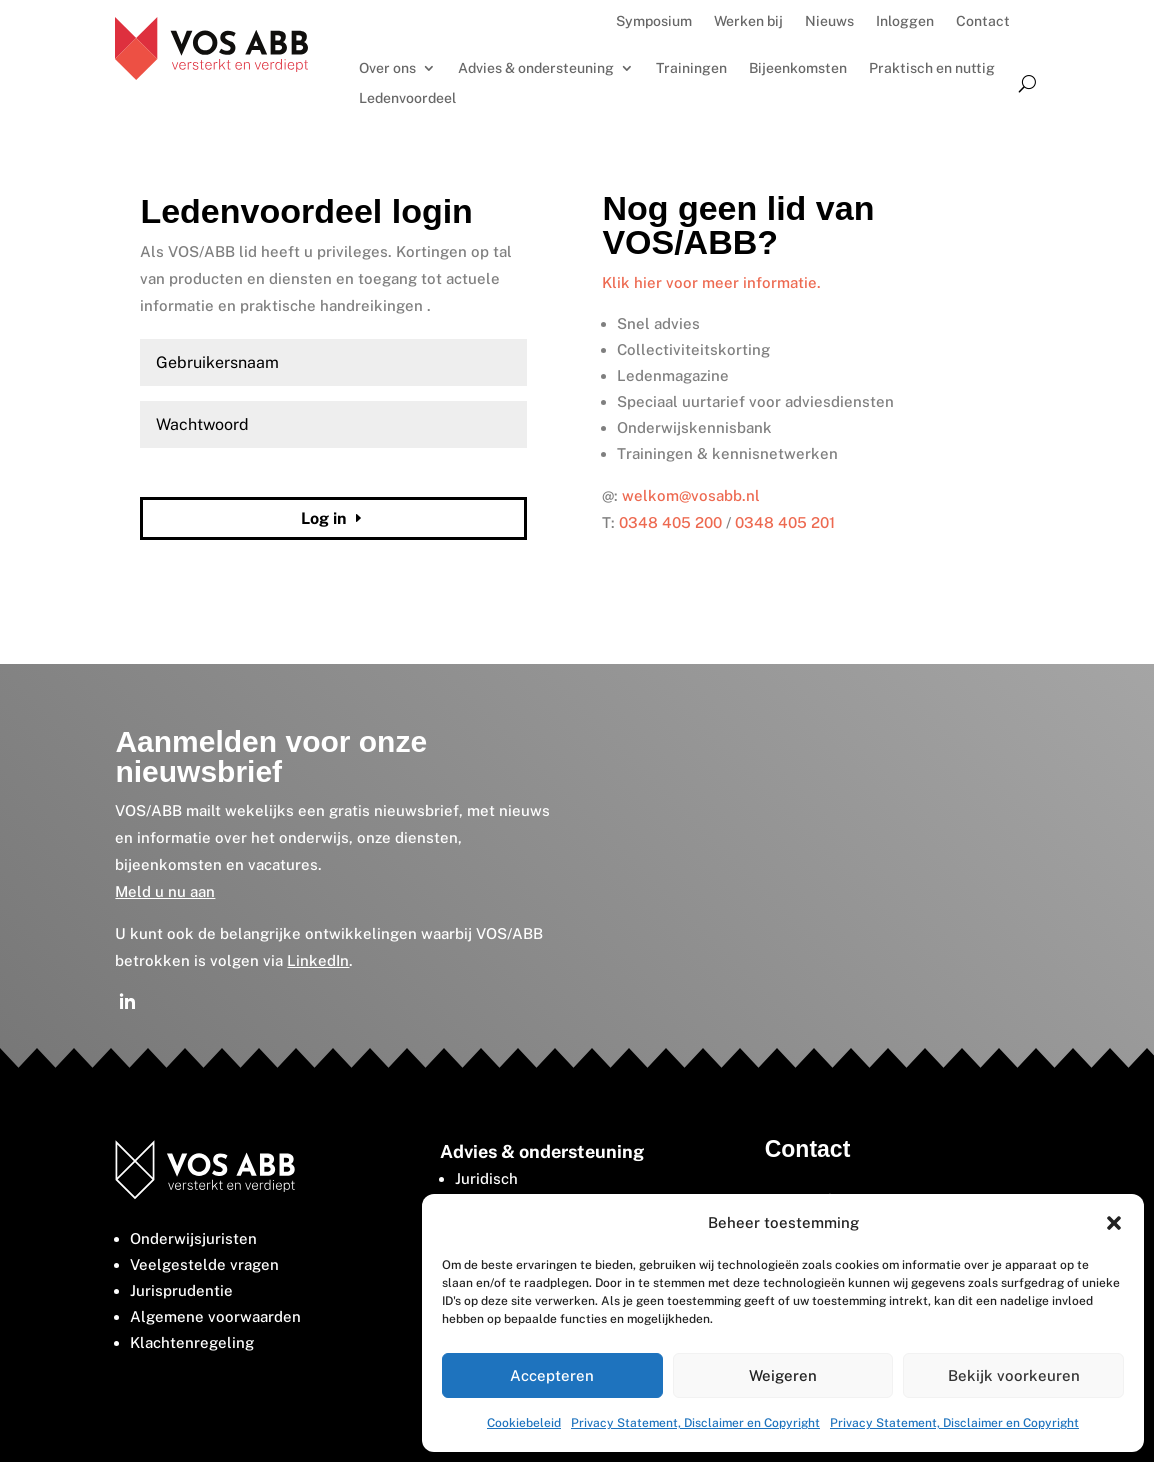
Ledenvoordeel (407, 98)
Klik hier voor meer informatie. (711, 282)
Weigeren (783, 1375)
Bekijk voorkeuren (1014, 1375)
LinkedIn (318, 960)
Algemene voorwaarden (215, 1316)
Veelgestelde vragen (204, 1264)
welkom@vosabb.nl (691, 495)
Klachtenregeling (192, 1342)
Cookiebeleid (524, 1423)
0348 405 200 (670, 522)
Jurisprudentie (181, 1290)
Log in (323, 518)
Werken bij (748, 21)
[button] (1114, 1223)
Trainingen (691, 68)
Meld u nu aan (165, 891)
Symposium (654, 21)
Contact (983, 21)
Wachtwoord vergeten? (205, 471)
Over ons (387, 68)
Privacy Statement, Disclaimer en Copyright (695, 1423)
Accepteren (552, 1375)
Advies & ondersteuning (536, 68)
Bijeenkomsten (798, 68)
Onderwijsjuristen (193, 1238)
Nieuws (829, 21)
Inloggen (905, 21)
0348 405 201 (785, 522)
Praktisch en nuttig (932, 68)
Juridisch (486, 1178)
